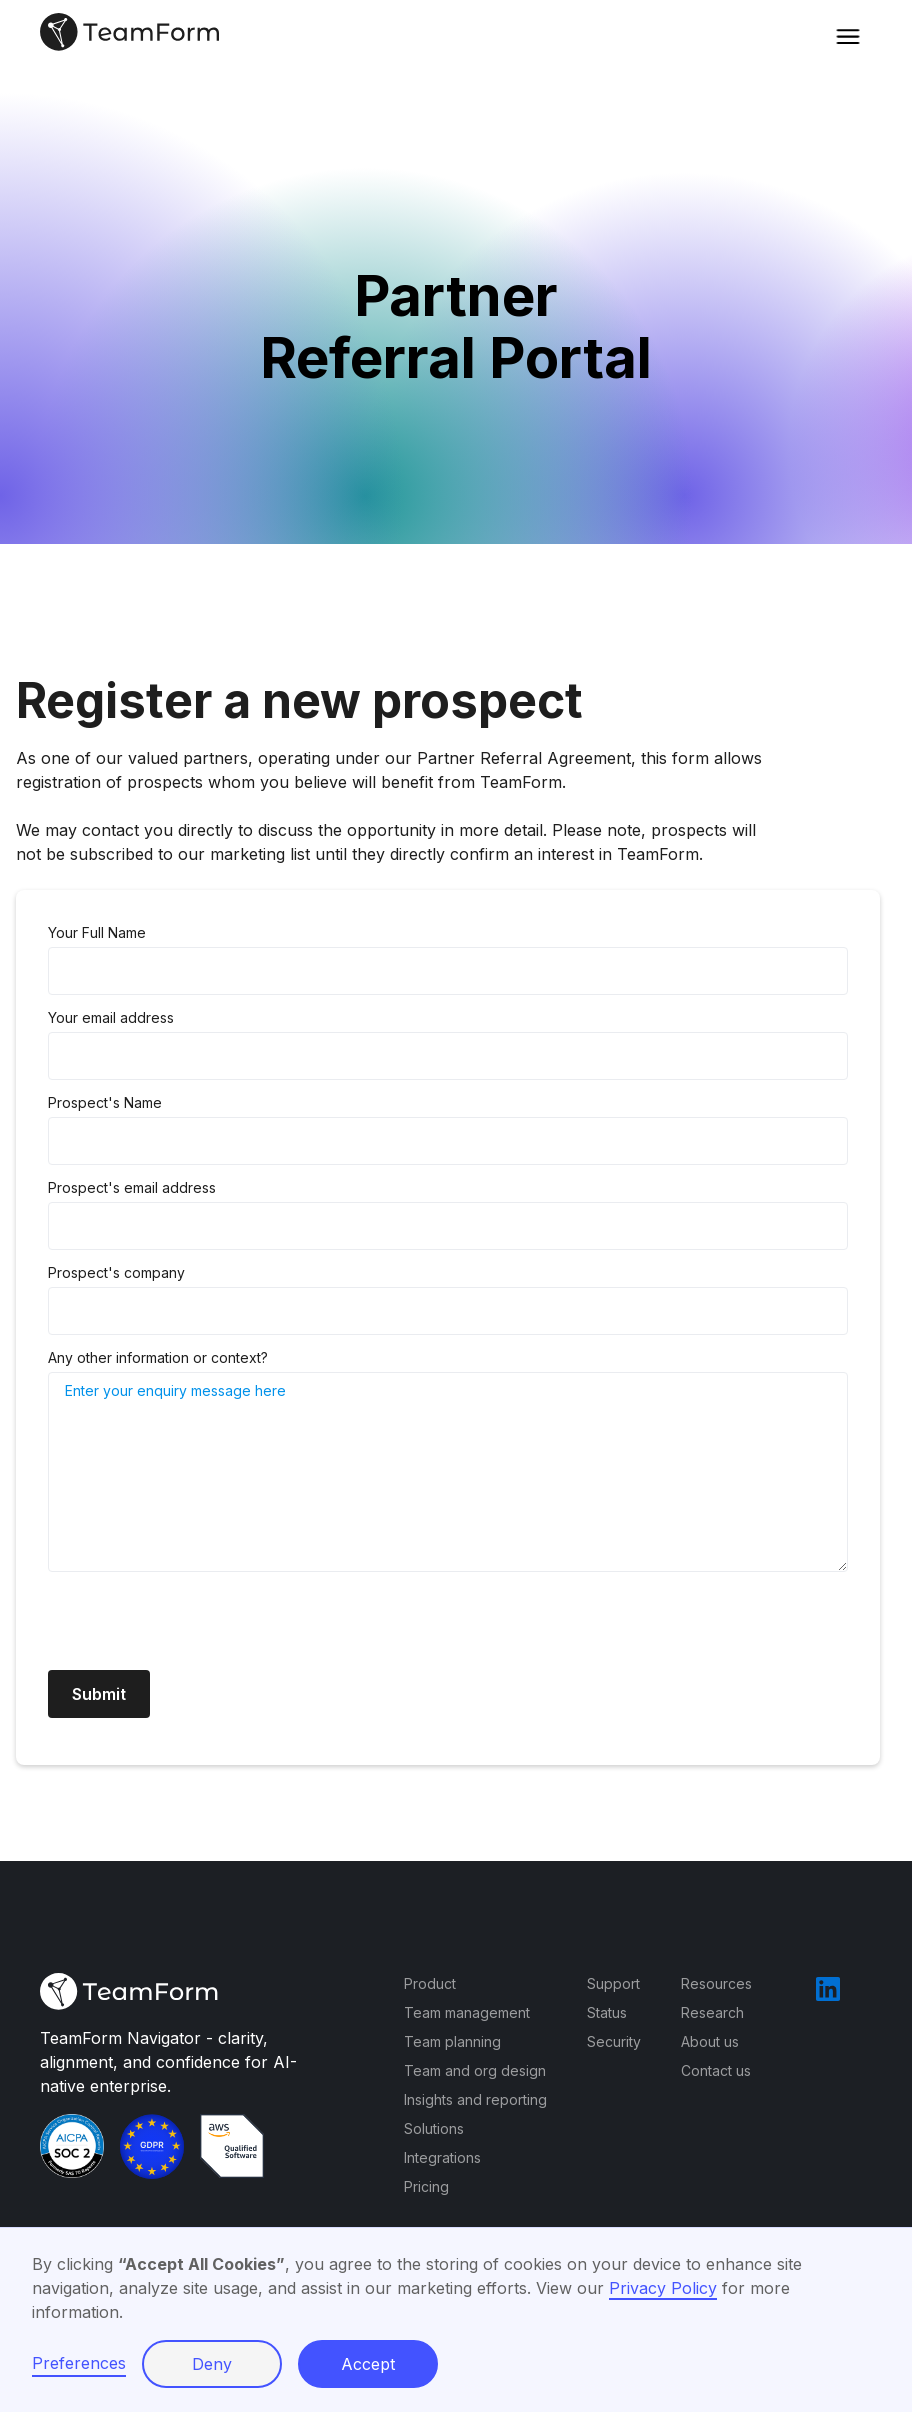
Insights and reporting (475, 2099)
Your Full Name (97, 932)
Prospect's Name (105, 1102)
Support (613, 1983)
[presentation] (200, 1623)
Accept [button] (368, 2364)
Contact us (716, 2070)
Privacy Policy (663, 2288)
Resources (716, 1983)
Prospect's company (116, 1272)
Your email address (111, 1017)
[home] (131, 32)
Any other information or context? (158, 1357)
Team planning (452, 2041)
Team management (467, 2012)
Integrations (442, 2157)
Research (712, 2012)
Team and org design (475, 2070)
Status (607, 2012)
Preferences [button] (79, 2363)
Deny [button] (212, 2364)
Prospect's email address (132, 1187)
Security (614, 2041)
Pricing (426, 2186)
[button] (848, 32)
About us (710, 2041)
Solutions (434, 2128)
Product (430, 1983)
